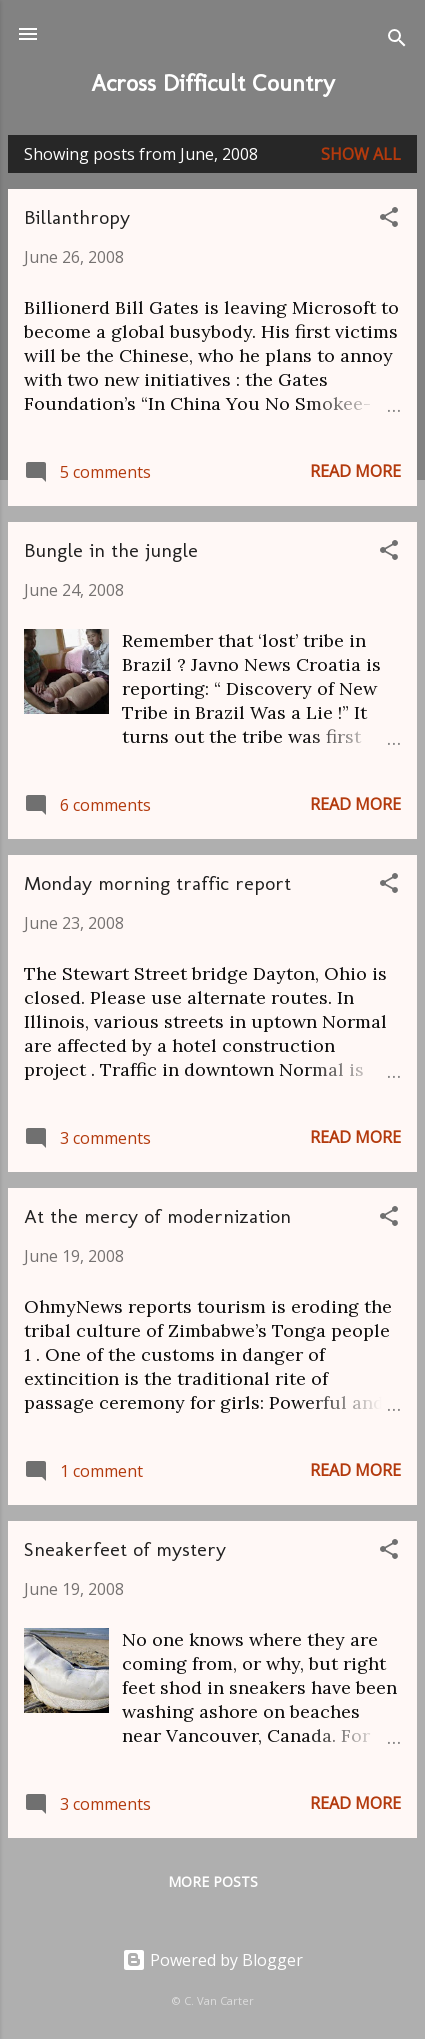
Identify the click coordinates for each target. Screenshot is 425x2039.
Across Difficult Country (213, 83)
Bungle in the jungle (111, 550)
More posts (213, 1881)
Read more (355, 471)
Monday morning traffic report (157, 883)
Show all (361, 154)
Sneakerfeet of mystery (125, 1549)
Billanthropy (77, 217)
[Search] (397, 40)
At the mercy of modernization (157, 1216)
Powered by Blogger (212, 1960)
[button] (389, 220)
